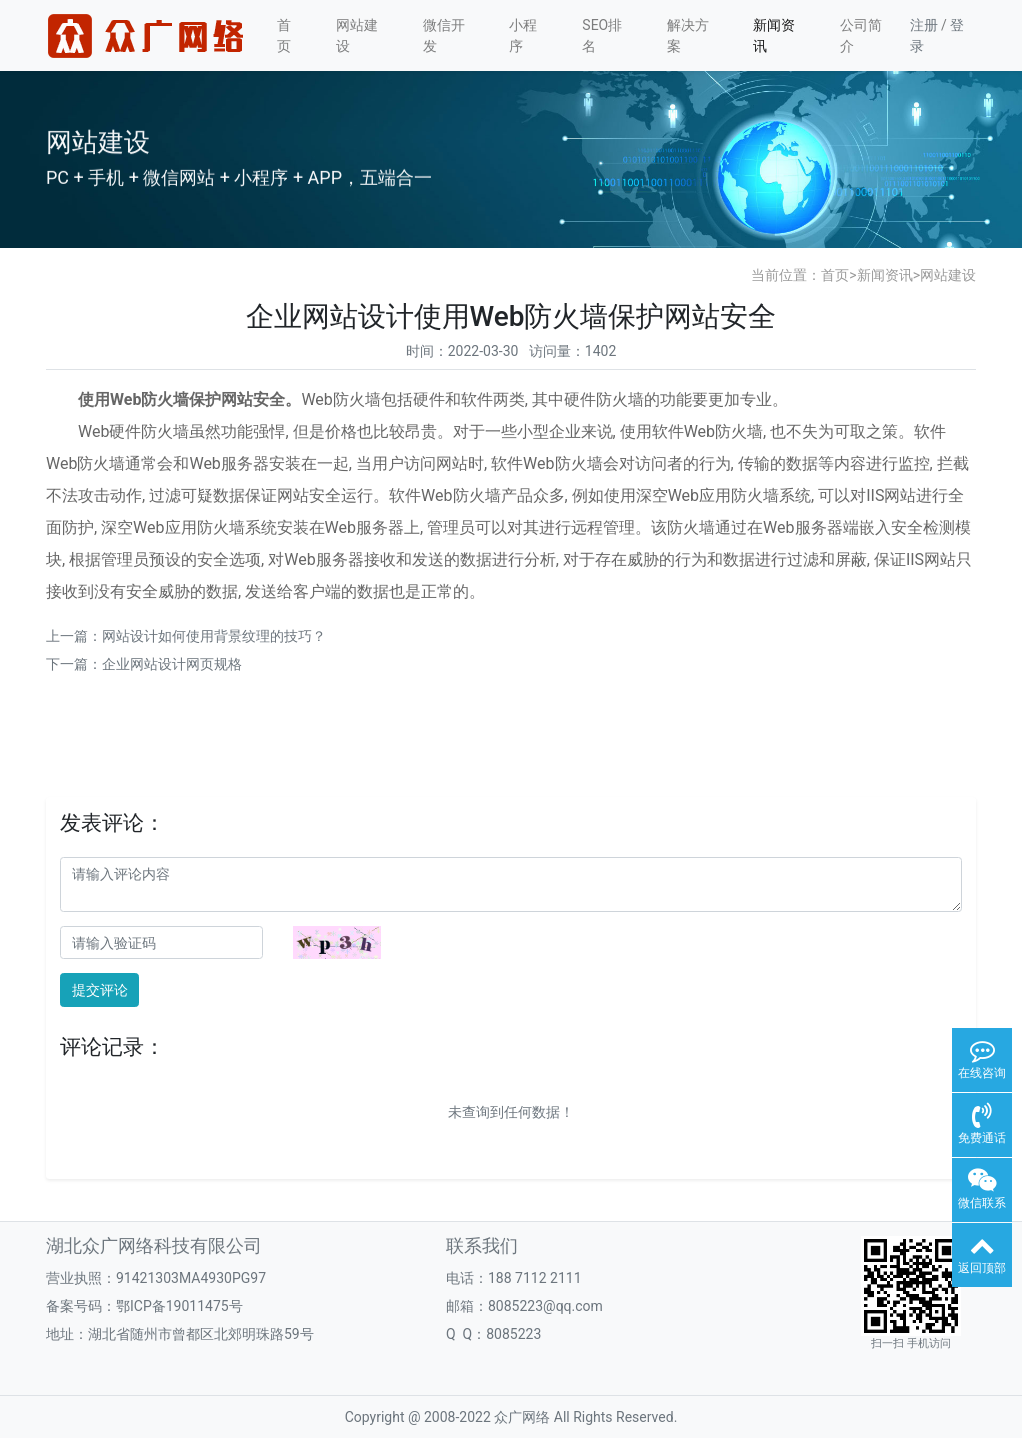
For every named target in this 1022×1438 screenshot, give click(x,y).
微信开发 (444, 35)
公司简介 (861, 35)
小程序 (523, 35)
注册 (924, 25)
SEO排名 (602, 35)
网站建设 (357, 35)
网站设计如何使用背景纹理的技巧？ (214, 636)
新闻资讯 (774, 35)
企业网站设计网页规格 (172, 664)
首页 (284, 35)
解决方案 (688, 35)
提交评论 (100, 990)
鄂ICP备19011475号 (179, 1306)
